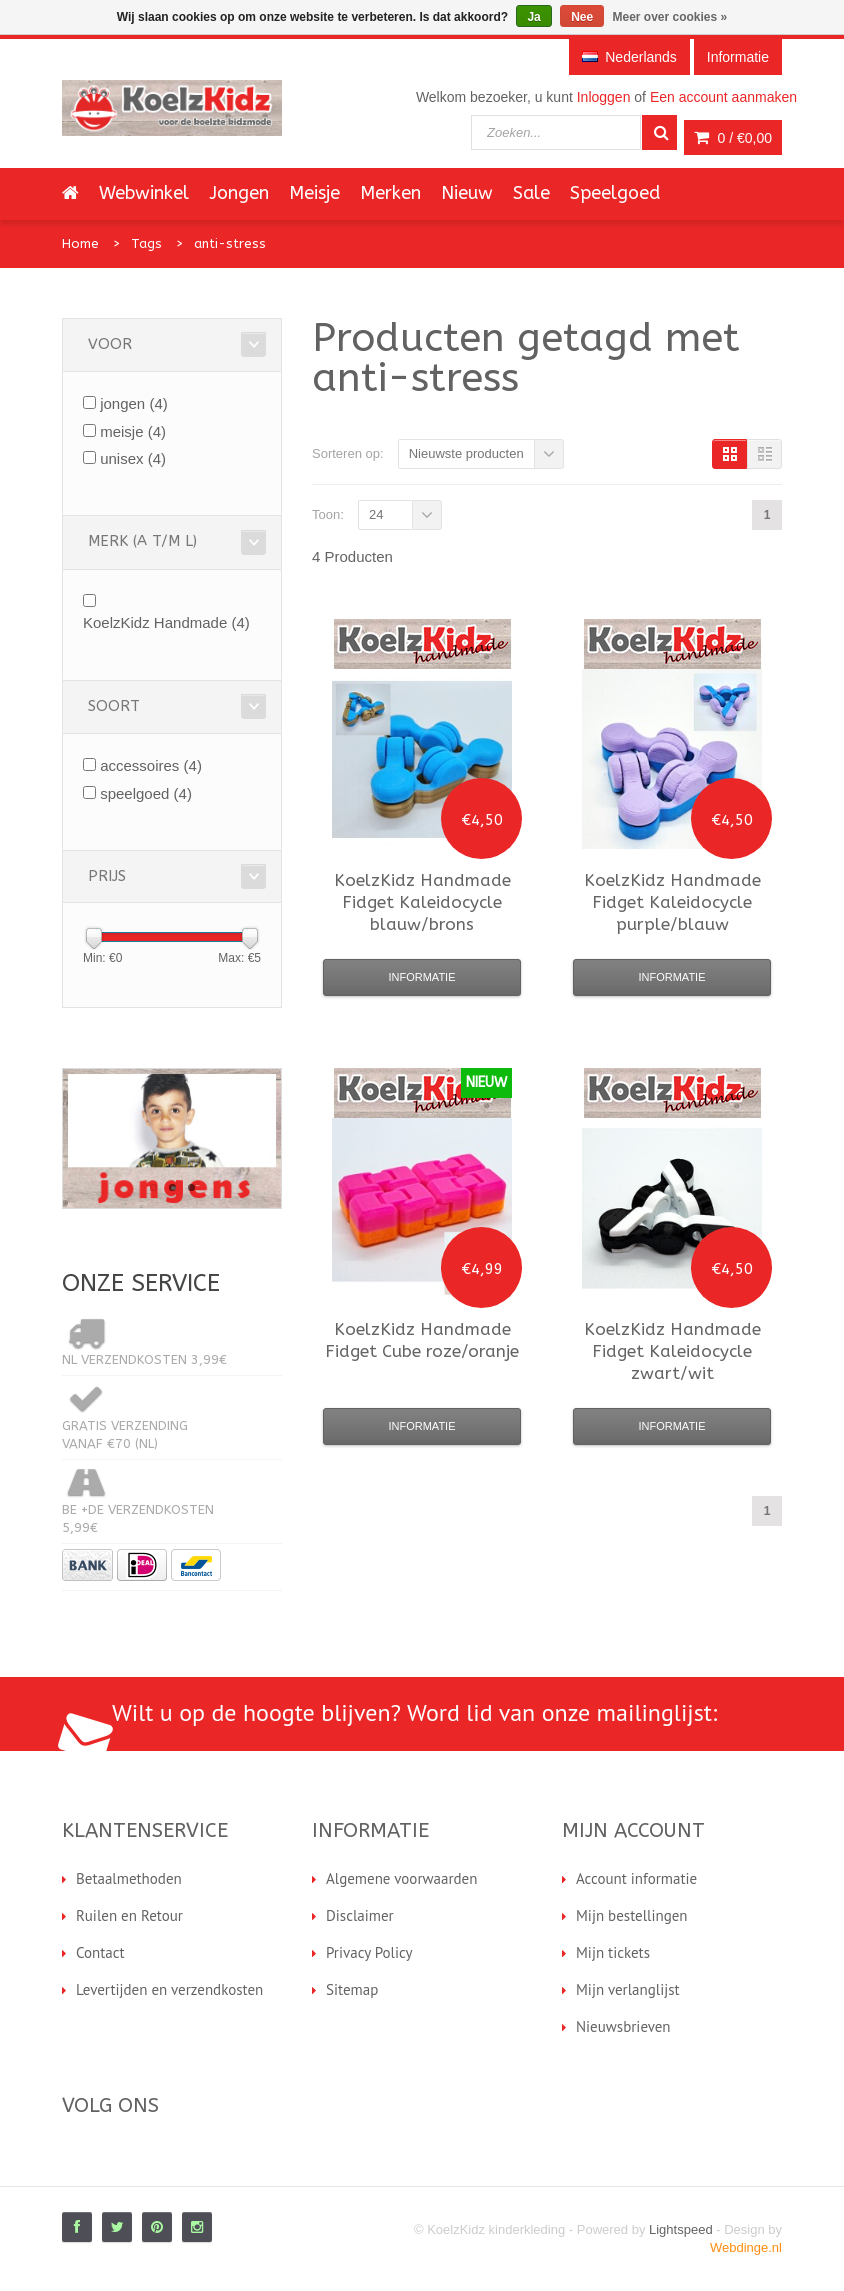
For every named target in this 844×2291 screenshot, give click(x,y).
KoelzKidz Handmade (166, 622)
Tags (146, 243)
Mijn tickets (613, 1952)
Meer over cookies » (670, 17)
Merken (390, 193)
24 (376, 514)
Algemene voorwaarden (401, 1878)
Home (80, 243)
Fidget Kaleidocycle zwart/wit (672, 1351)
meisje (133, 431)
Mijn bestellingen (632, 1915)
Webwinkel (144, 193)
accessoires (151, 765)
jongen (134, 403)
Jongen (239, 193)
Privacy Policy (369, 1952)
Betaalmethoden (129, 1878)
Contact (100, 1952)
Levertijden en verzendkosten (169, 1989)
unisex (133, 458)
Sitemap (352, 1989)
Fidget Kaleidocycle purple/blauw (672, 902)
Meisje (314, 193)
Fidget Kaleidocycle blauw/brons (422, 902)
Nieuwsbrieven (623, 2026)
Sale (531, 193)
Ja (533, 17)
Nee (582, 17)
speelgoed (146, 793)
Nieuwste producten (466, 453)
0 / (733, 138)
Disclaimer (360, 1915)
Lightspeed (681, 2229)
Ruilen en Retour (129, 1915)
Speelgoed (615, 193)
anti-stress (230, 243)
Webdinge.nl (746, 2247)
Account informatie (636, 1878)
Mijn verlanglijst (628, 1989)
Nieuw (467, 193)
